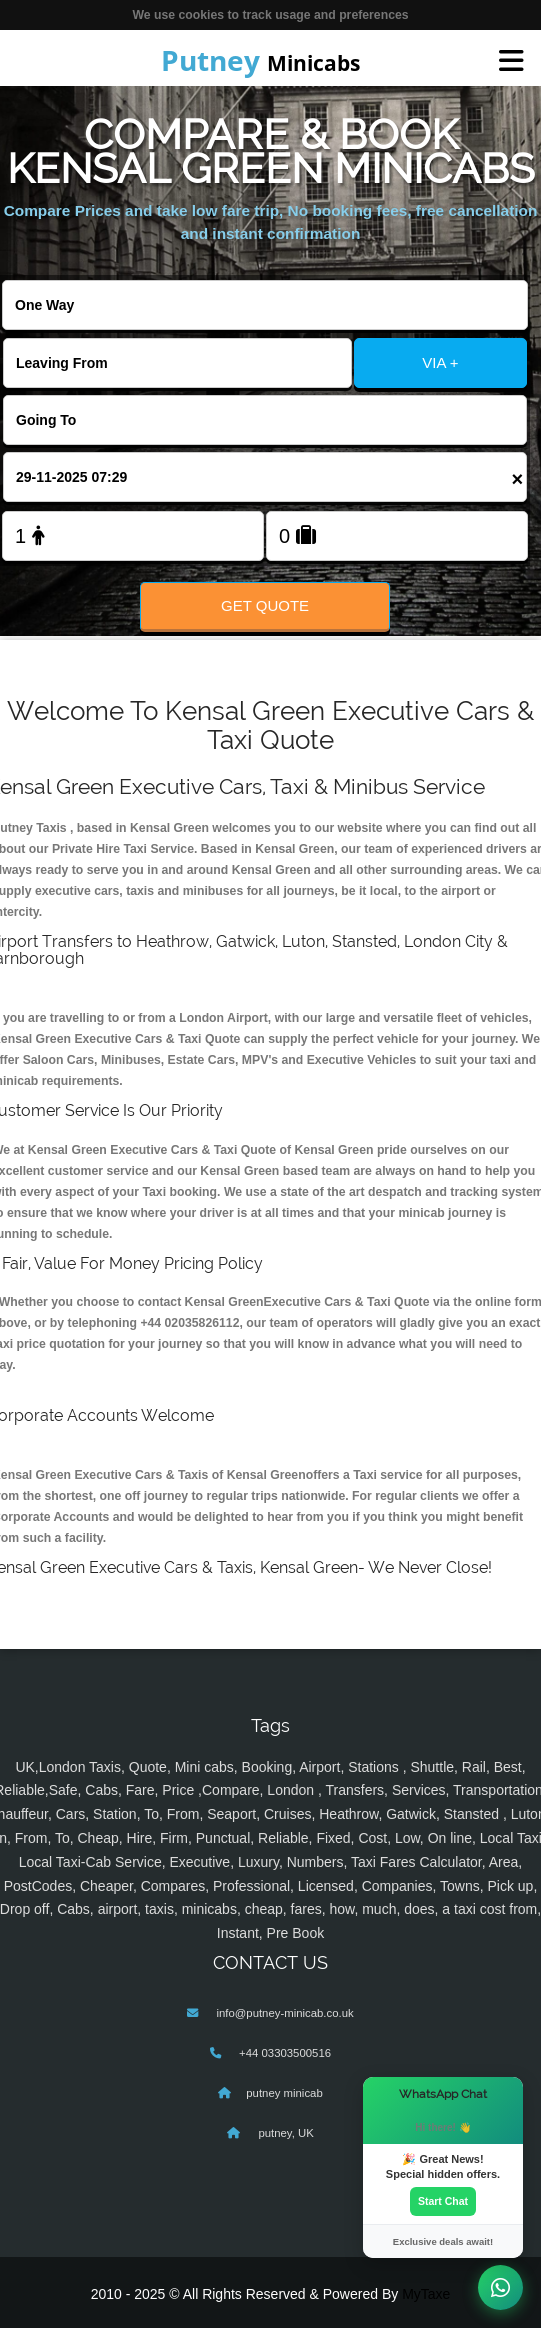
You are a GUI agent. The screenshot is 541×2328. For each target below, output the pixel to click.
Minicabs (260, 60)
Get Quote (265, 605)
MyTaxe (426, 2294)
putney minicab (284, 2093)
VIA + (440, 362)
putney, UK (284, 2133)
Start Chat (443, 2201)
